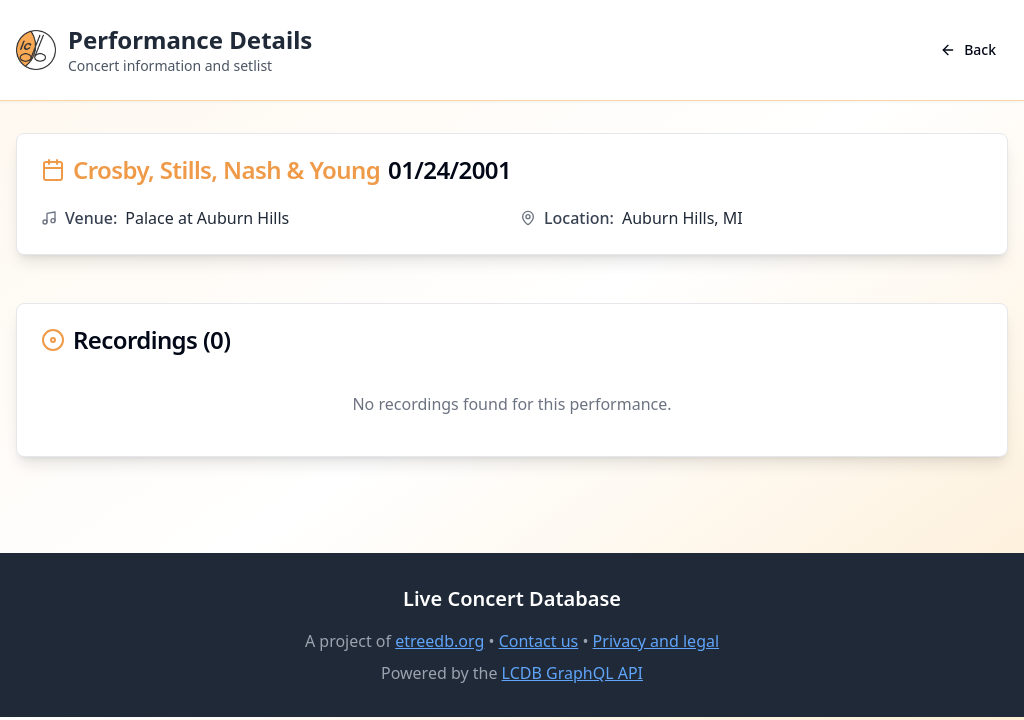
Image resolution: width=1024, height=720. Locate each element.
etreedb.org (439, 641)
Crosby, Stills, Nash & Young (226, 170)
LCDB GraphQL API (572, 673)
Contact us (539, 641)
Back (968, 49)
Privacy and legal (656, 641)
